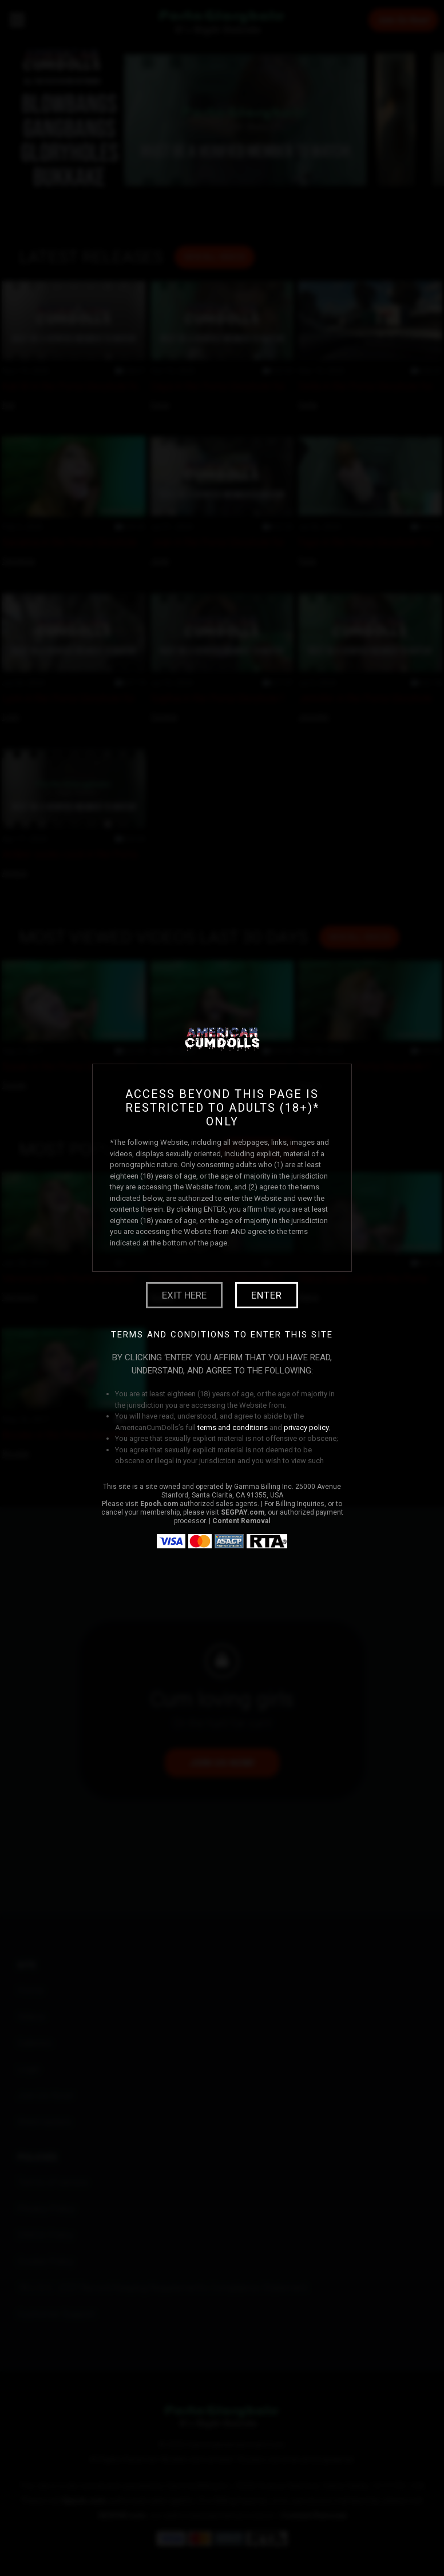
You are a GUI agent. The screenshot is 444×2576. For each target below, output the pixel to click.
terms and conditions (232, 1427)
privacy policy (306, 1427)
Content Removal (241, 1521)
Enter (266, 1295)
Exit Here (184, 1295)
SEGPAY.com (242, 1512)
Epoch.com (159, 1504)
